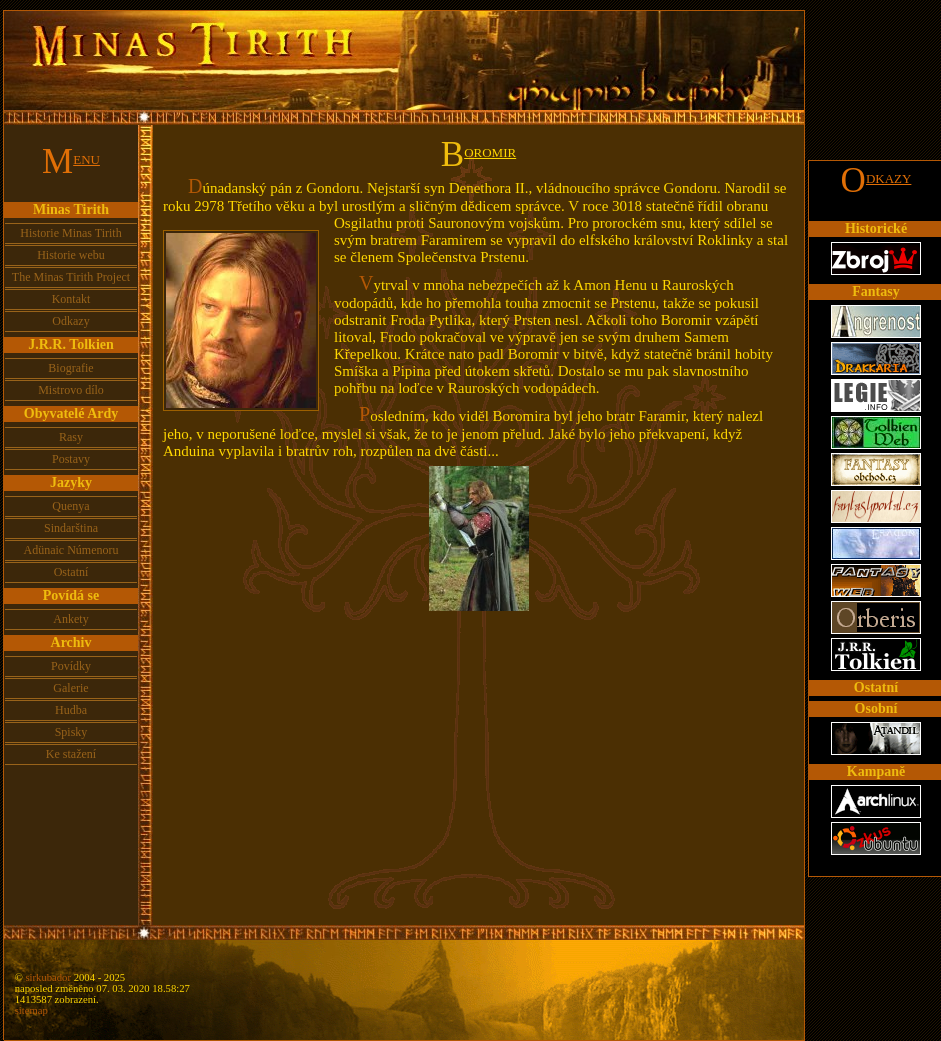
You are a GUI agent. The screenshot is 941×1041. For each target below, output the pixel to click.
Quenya (70, 506)
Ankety (70, 619)
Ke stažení (71, 754)
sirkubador (48, 977)
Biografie (70, 368)
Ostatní (71, 572)
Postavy (71, 459)
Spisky (71, 732)
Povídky (71, 666)
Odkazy (70, 321)
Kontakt (71, 299)
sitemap (31, 1010)
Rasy (71, 437)
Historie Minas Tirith (70, 233)
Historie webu (71, 255)
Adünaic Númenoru (71, 550)
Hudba (71, 710)
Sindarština (71, 528)
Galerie (70, 688)
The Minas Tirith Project (71, 277)
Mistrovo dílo (71, 390)
